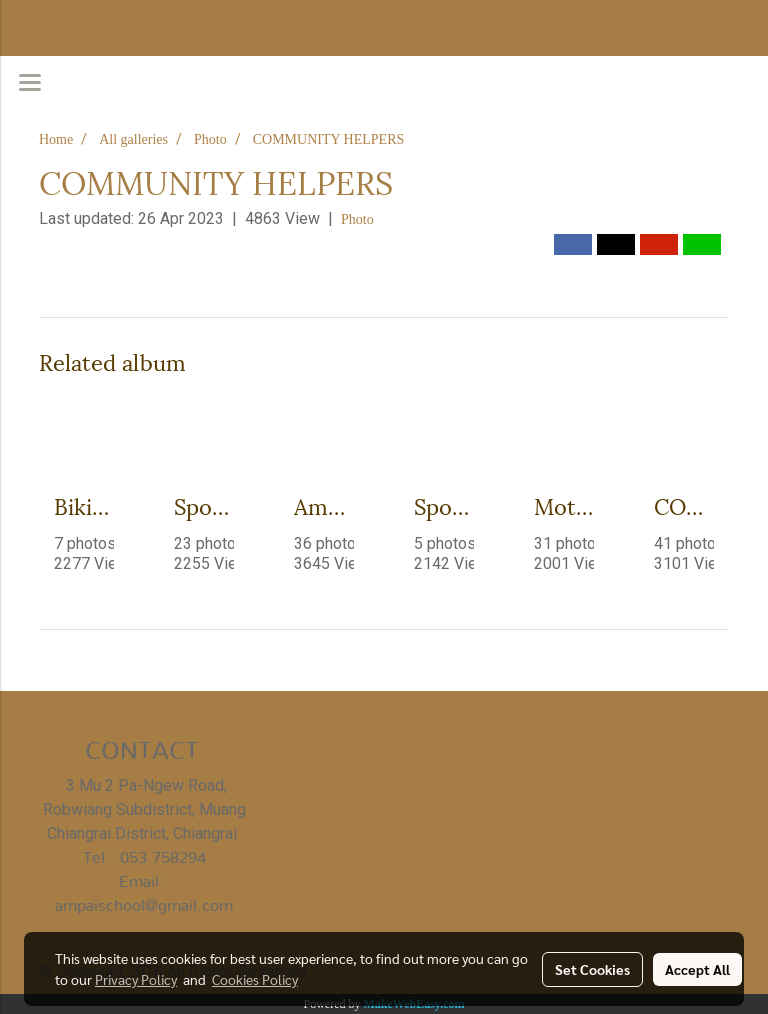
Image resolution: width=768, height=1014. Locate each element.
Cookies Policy (255, 979)
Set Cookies (592, 969)
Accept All (697, 969)
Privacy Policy (136, 979)
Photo (357, 219)
